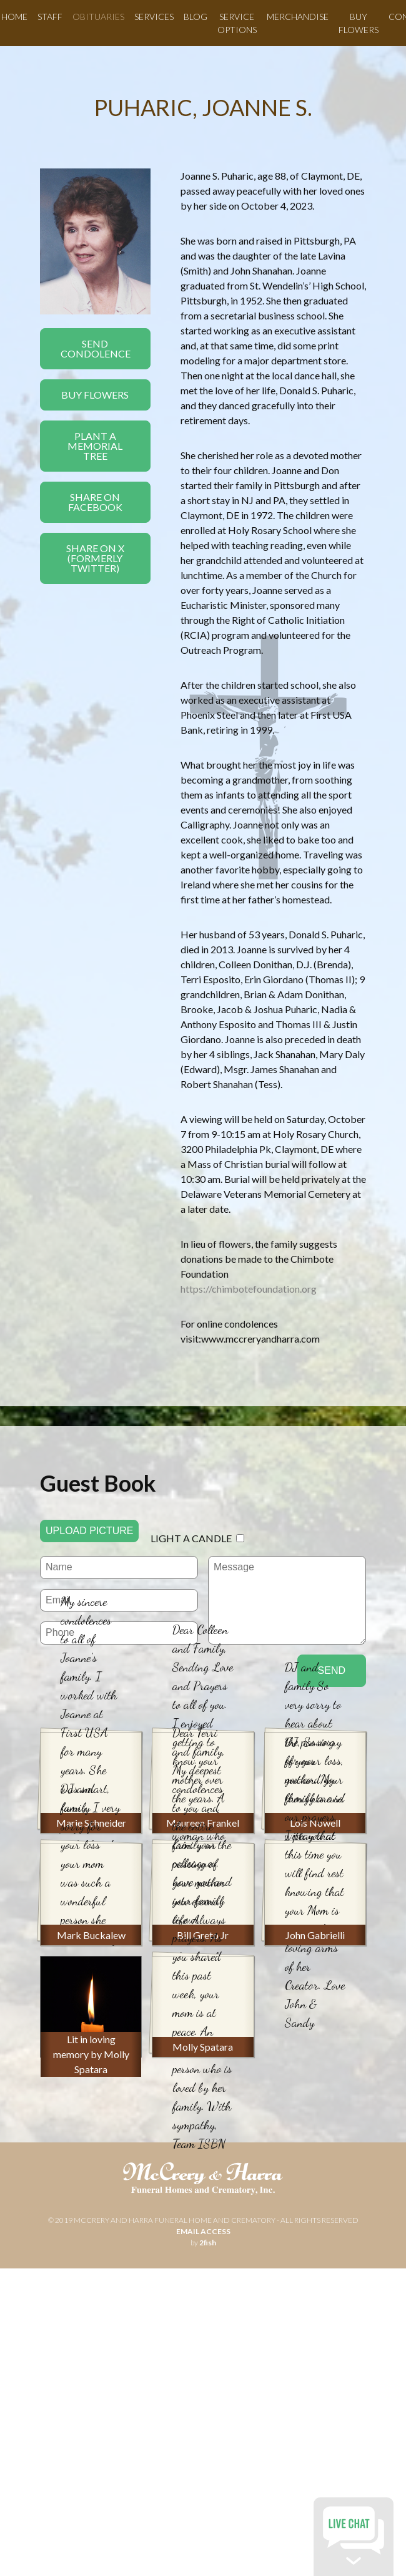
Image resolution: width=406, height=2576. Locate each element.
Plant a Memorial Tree (94, 446)
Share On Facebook (95, 502)
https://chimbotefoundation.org (249, 1289)
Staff (49, 16)
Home (14, 16)
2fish (207, 2242)
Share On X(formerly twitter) (95, 558)
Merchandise (298, 16)
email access (203, 2231)
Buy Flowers (95, 395)
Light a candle (191, 1538)
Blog (195, 16)
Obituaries (98, 16)
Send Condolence (96, 348)
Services (154, 16)
